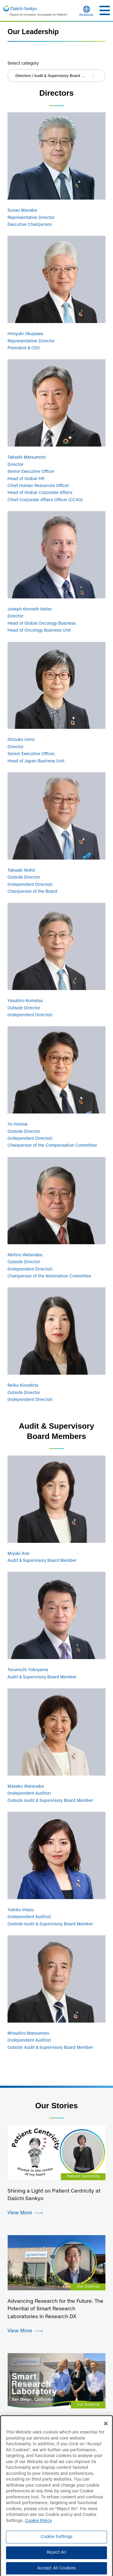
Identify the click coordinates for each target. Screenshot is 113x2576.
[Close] (105, 2426)
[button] (104, 10)
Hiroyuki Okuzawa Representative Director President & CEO (31, 341)
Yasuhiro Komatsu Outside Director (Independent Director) (30, 1008)
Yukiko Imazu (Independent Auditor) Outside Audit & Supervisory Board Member (50, 1917)
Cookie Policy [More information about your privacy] (38, 2524)
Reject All (56, 2556)
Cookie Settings (57, 2540)
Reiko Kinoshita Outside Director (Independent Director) (30, 1393)
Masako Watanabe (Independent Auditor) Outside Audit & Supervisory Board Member (50, 1794)
